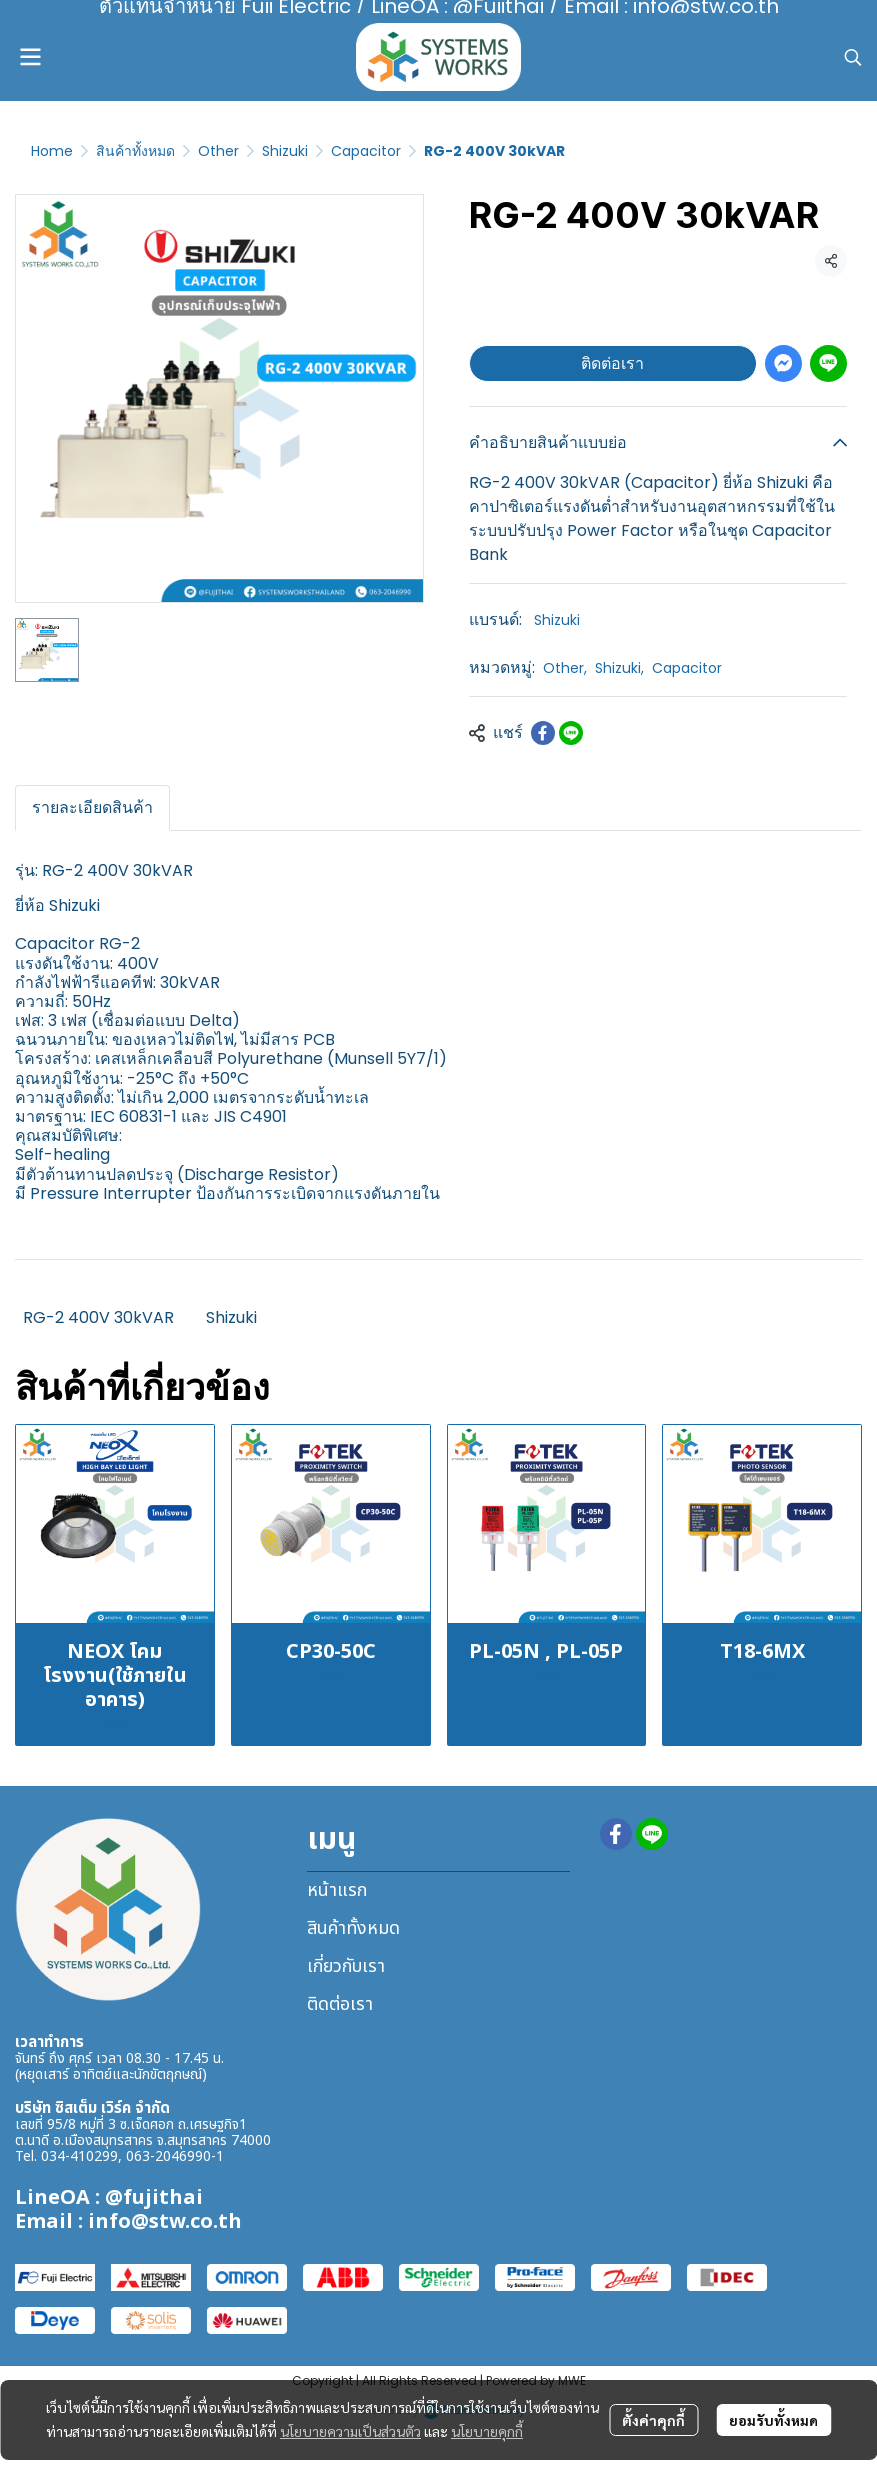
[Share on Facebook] (543, 733)
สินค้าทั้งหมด (135, 151)
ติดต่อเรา (612, 363)
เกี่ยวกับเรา (346, 1966)
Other (218, 151)
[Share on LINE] (571, 733)
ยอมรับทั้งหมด (773, 2420)
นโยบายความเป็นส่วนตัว (350, 2431)
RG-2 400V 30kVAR (98, 1317)
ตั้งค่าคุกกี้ (653, 2420)
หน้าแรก (337, 1890)
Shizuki (285, 151)
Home (52, 151)
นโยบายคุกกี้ (487, 2431)
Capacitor (366, 151)
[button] (853, 57)
